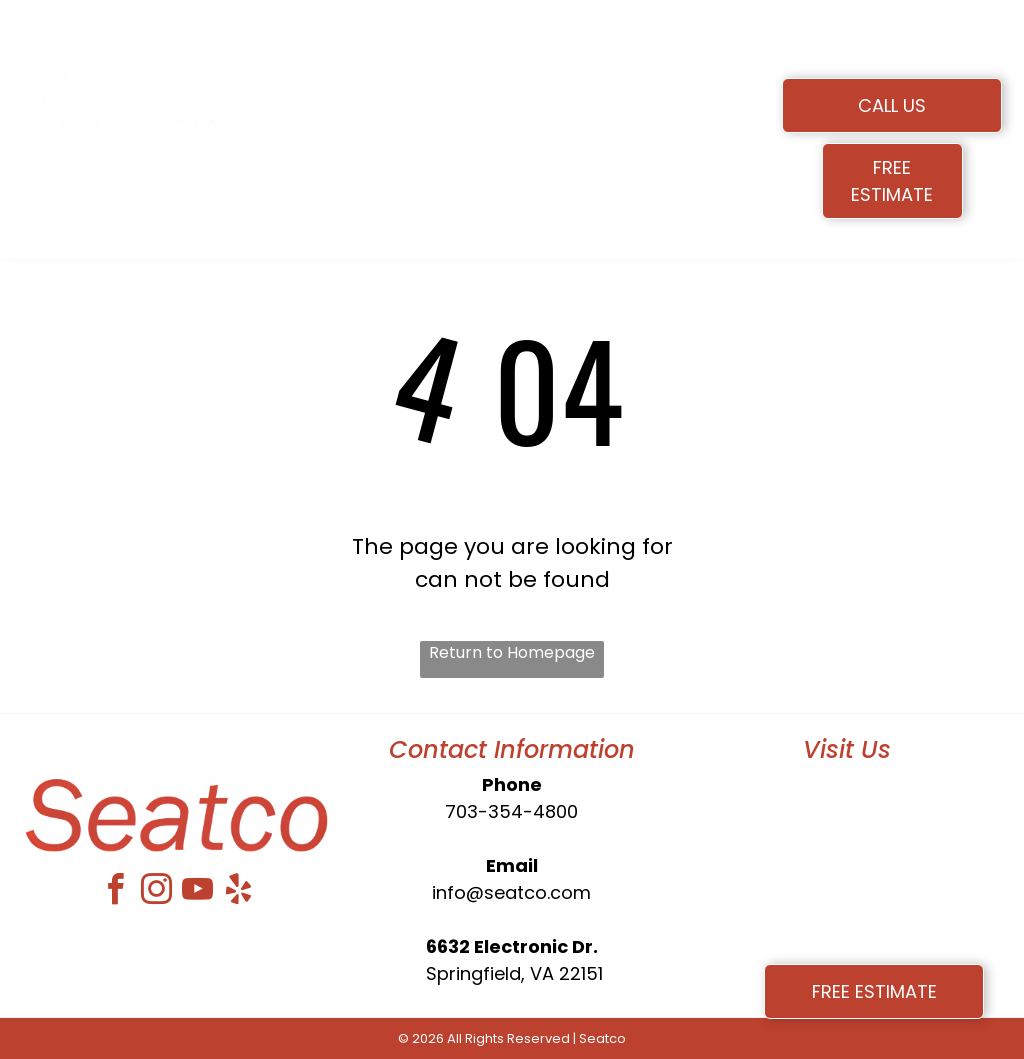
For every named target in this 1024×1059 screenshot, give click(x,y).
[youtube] (197, 892)
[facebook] (115, 892)
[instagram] (156, 892)
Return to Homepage (512, 652)
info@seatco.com (511, 892)
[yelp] (238, 892)
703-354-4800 (511, 811)
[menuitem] (362, 102)
